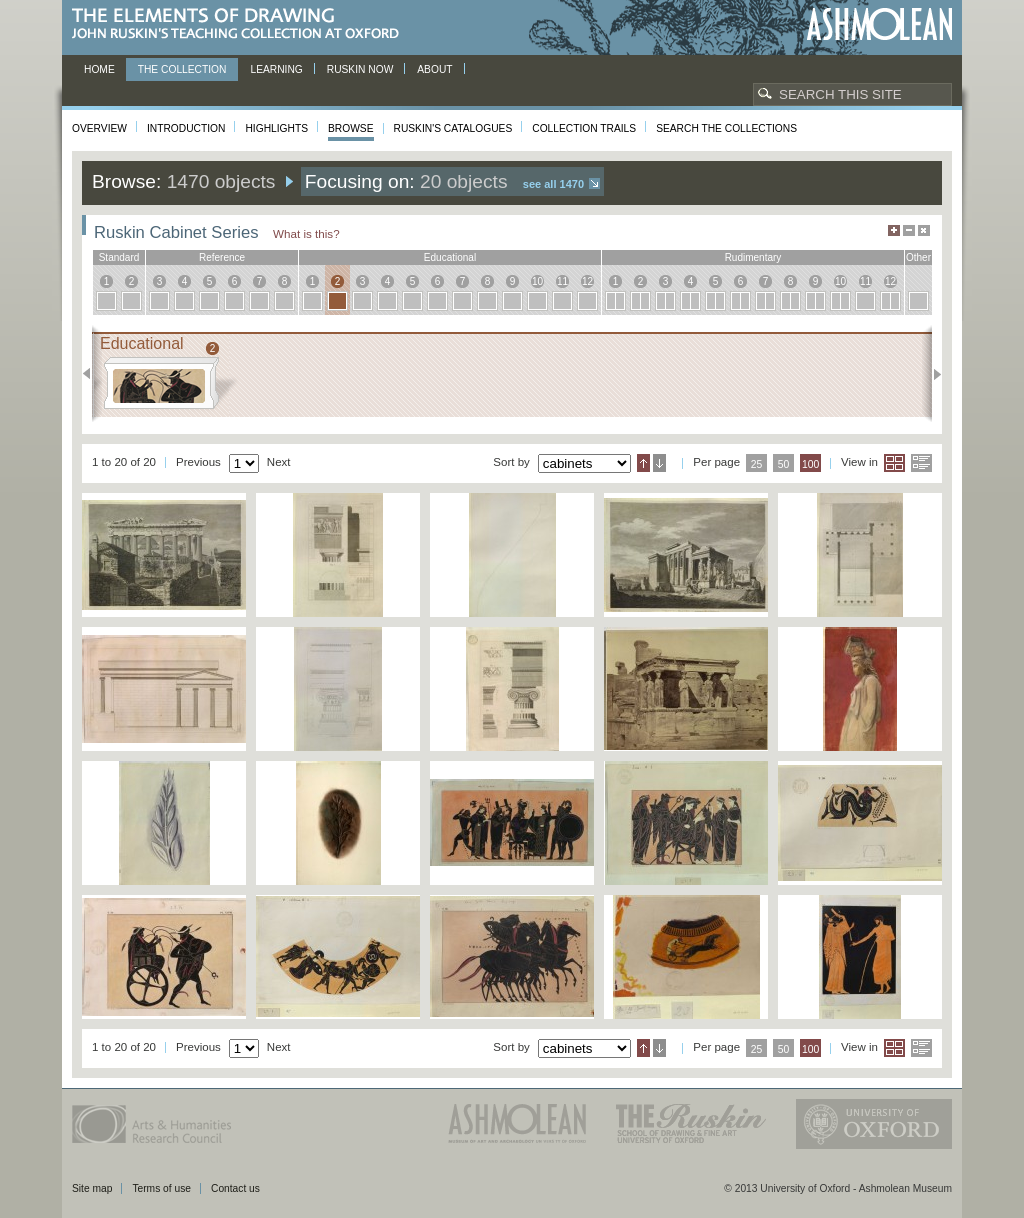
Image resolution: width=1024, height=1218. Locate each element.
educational (450, 257)
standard (119, 257)
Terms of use (161, 1188)
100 (810, 464)
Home (99, 69)
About (434, 69)
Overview (99, 128)
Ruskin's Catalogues (453, 128)
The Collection (182, 69)
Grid (894, 463)
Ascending (643, 463)
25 (757, 464)
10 (537, 281)
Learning (276, 69)
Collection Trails (584, 128)
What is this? (306, 233)
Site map (92, 1188)
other (918, 257)
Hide (924, 230)
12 (587, 281)
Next (931, 374)
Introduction (186, 128)
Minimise (909, 230)
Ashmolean (879, 24)
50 (784, 464)
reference (222, 257)
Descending (659, 463)
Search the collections (726, 128)
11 (562, 281)
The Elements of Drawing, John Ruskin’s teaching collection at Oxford (241, 24)
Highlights (276, 128)
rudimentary (753, 257)
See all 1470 (553, 184)
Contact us (235, 1188)
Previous (92, 374)
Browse (351, 128)
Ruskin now (360, 69)
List (921, 463)
